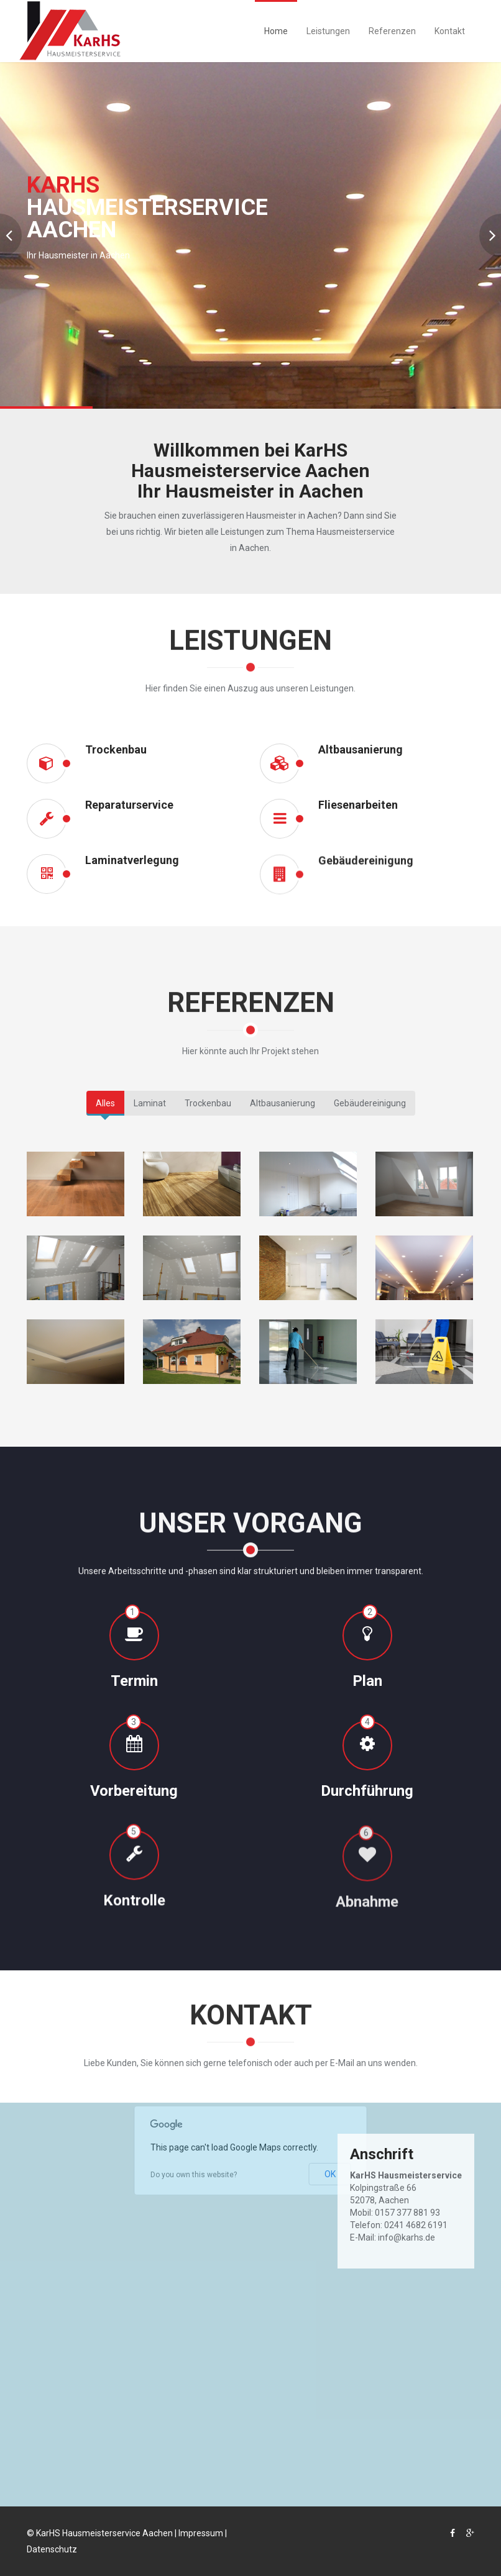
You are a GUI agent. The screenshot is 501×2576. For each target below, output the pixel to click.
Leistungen (328, 31)
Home (276, 31)
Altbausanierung (282, 1103)
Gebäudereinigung (370, 1103)
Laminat (150, 1103)
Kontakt (449, 31)
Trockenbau (208, 1103)
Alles (105, 1103)
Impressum (200, 2533)
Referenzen (392, 31)
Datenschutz (52, 2549)
